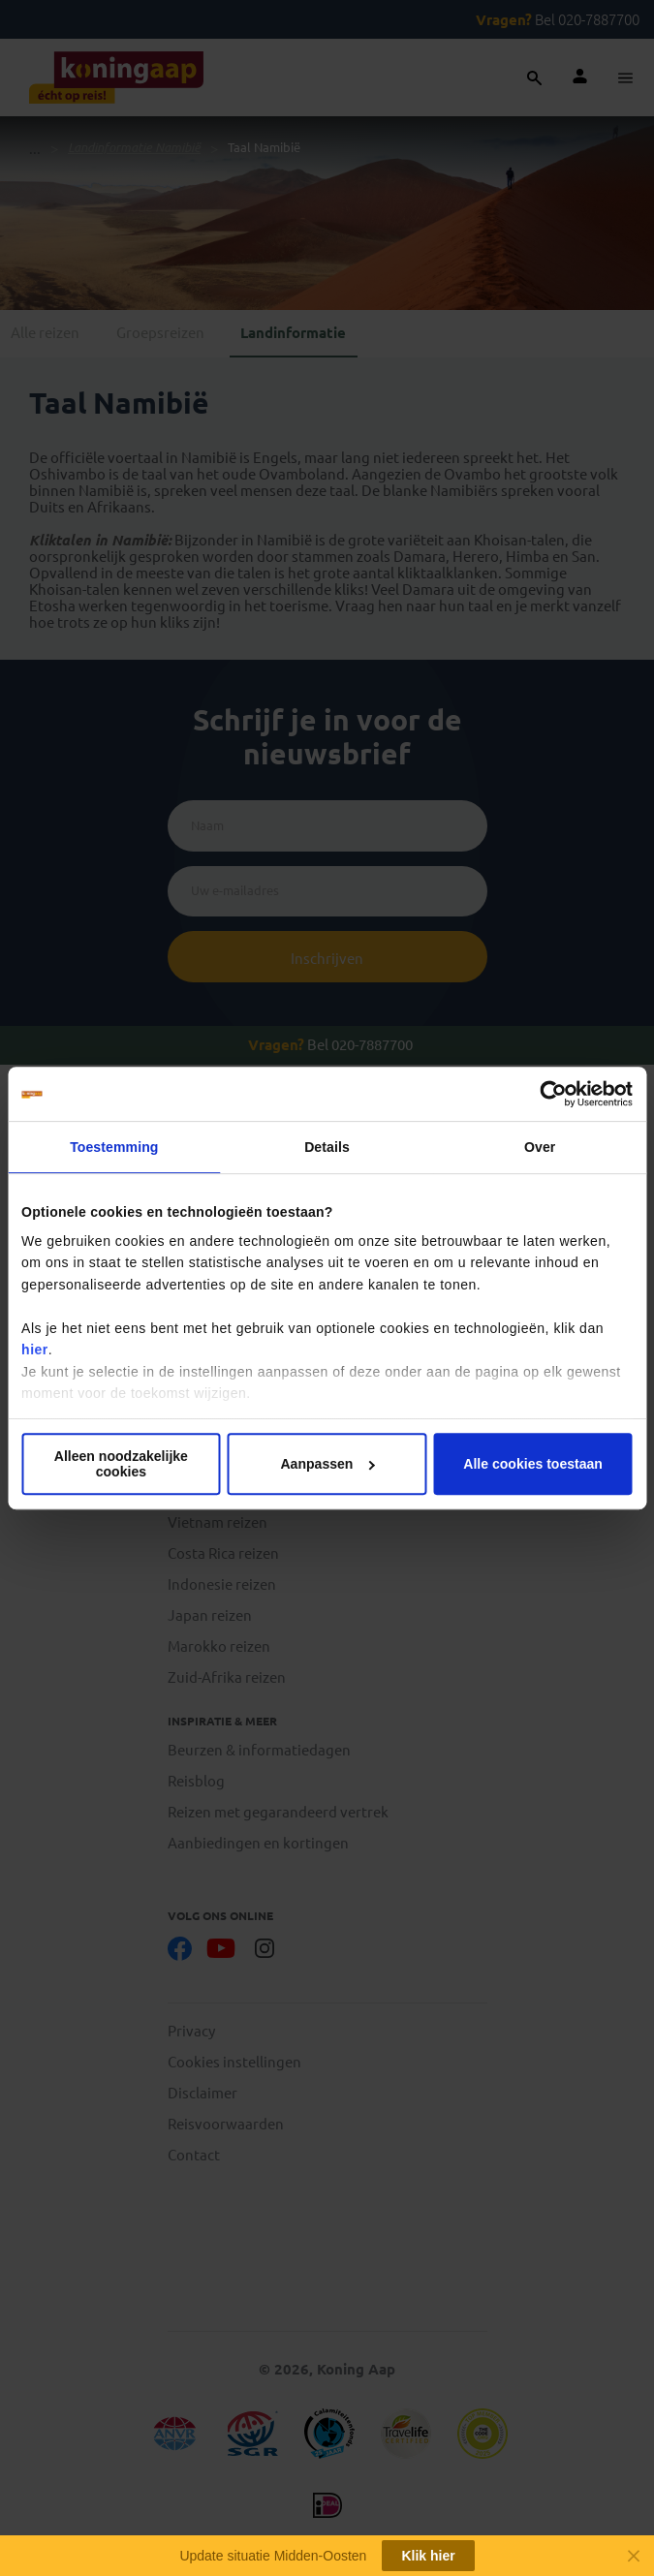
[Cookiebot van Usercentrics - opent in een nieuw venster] (548, 1093)
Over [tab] (539, 1147)
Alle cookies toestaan (533, 1464)
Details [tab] (327, 1147)
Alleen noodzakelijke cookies (121, 1463)
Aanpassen (327, 1464)
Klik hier (427, 2555)
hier (34, 1349)
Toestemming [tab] (114, 1147)
